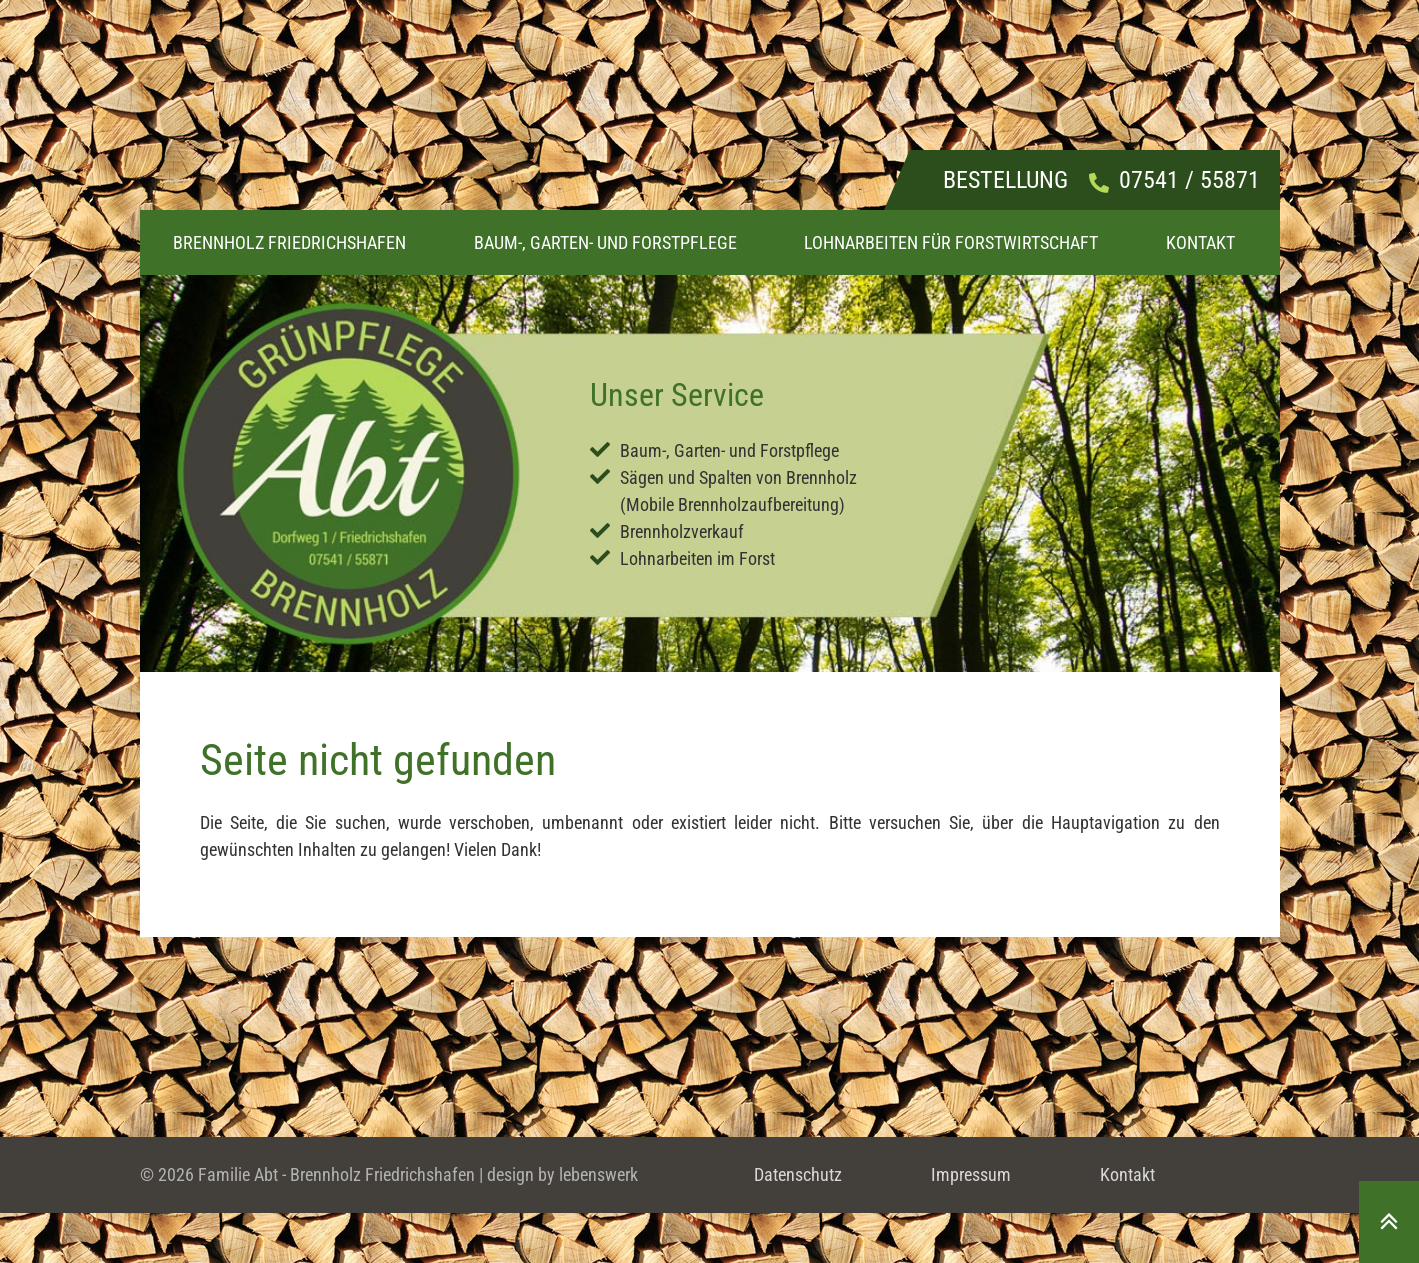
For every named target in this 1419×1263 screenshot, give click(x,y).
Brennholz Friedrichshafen (289, 242)
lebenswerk (598, 1174)
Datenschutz (798, 1174)
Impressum (971, 1174)
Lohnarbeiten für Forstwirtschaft (951, 242)
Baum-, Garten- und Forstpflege (605, 242)
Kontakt (1200, 242)
